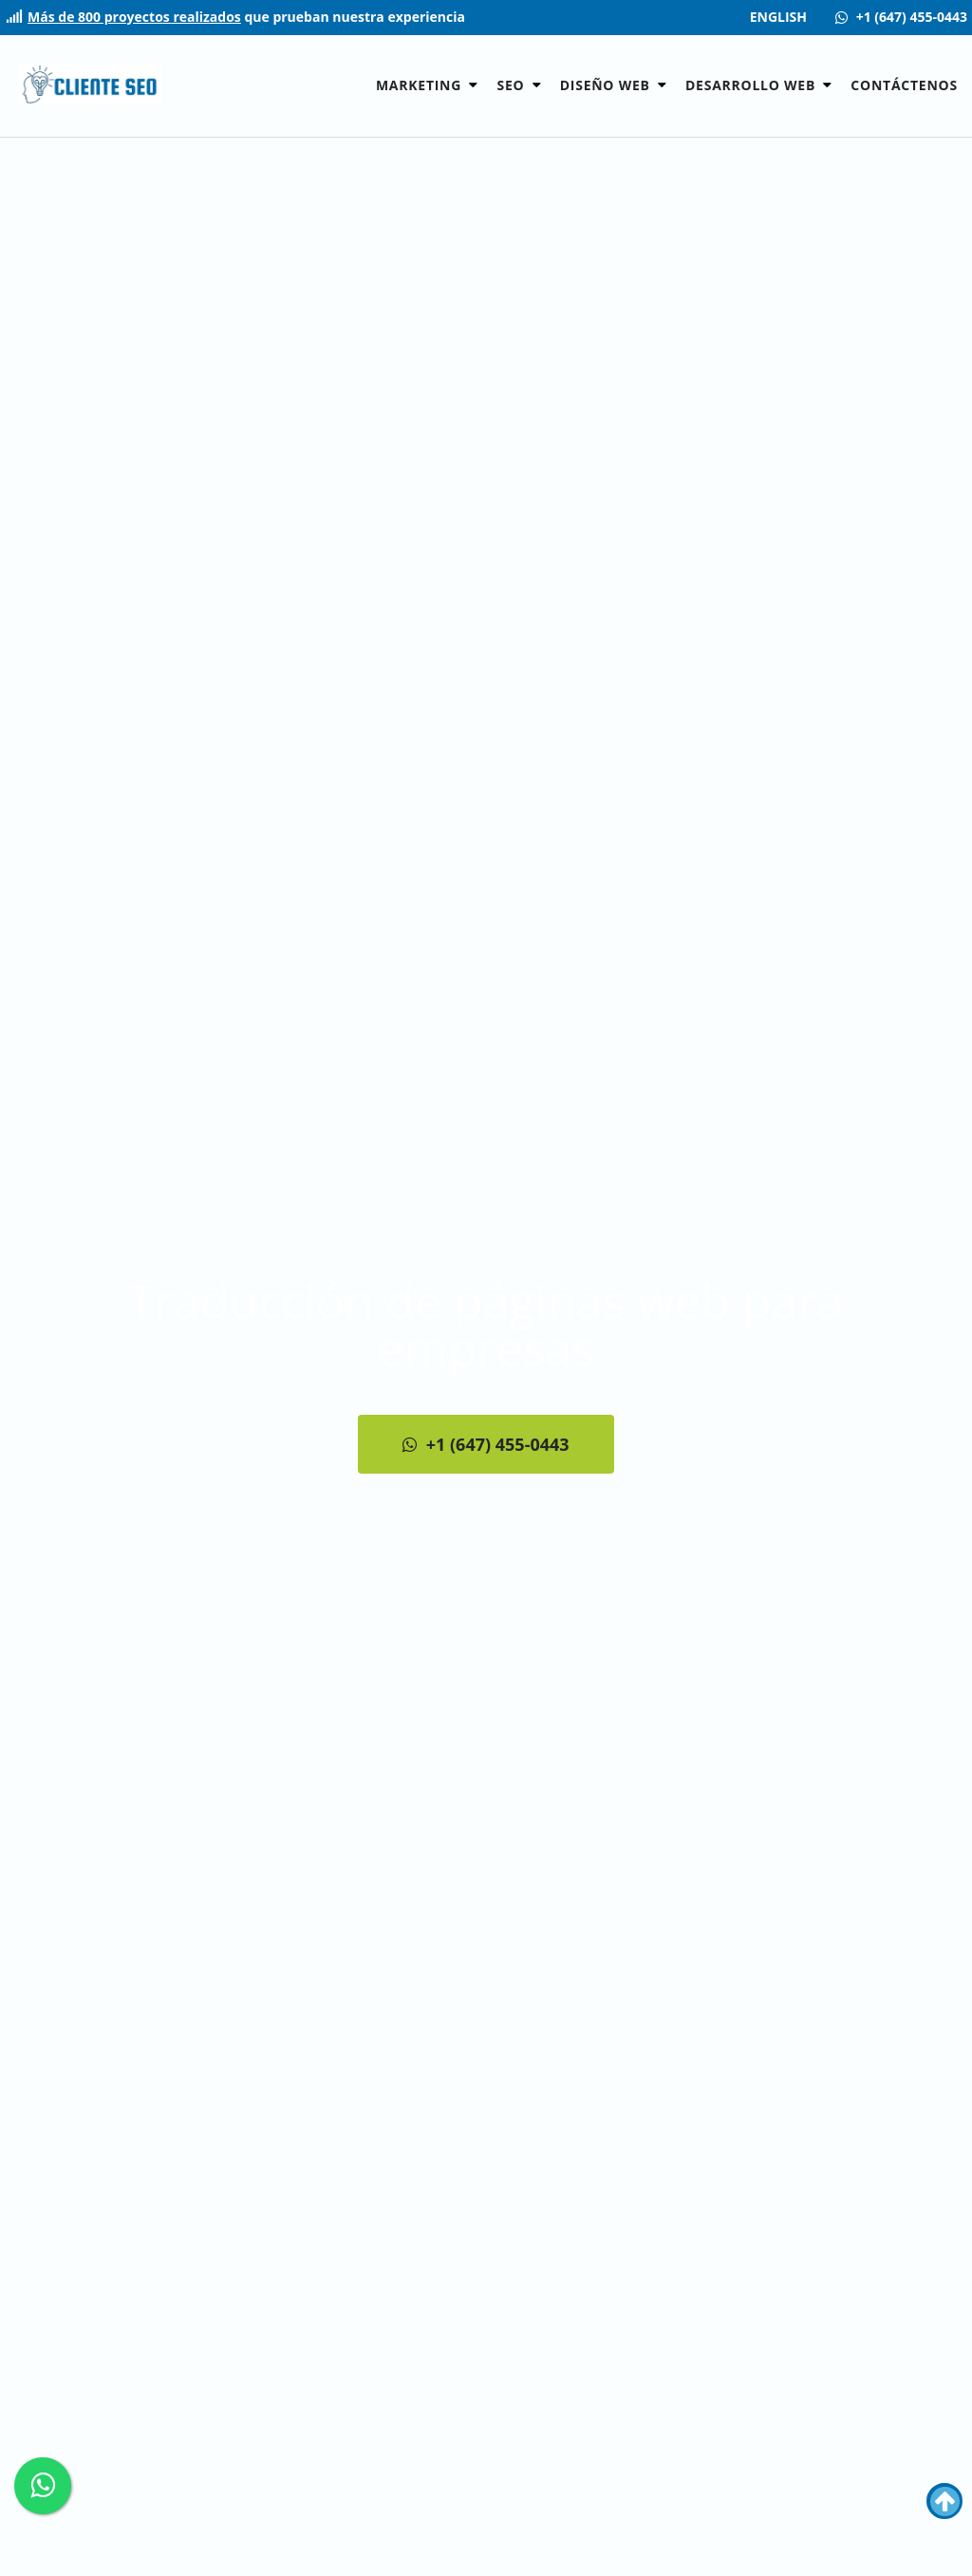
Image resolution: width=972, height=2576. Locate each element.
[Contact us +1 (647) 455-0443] (901, 17)
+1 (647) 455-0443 (485, 1444)
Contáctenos (904, 85)
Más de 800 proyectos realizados (134, 17)
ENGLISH (778, 17)
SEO (512, 85)
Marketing (421, 85)
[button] (473, 85)
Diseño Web (607, 85)
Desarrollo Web (752, 85)
